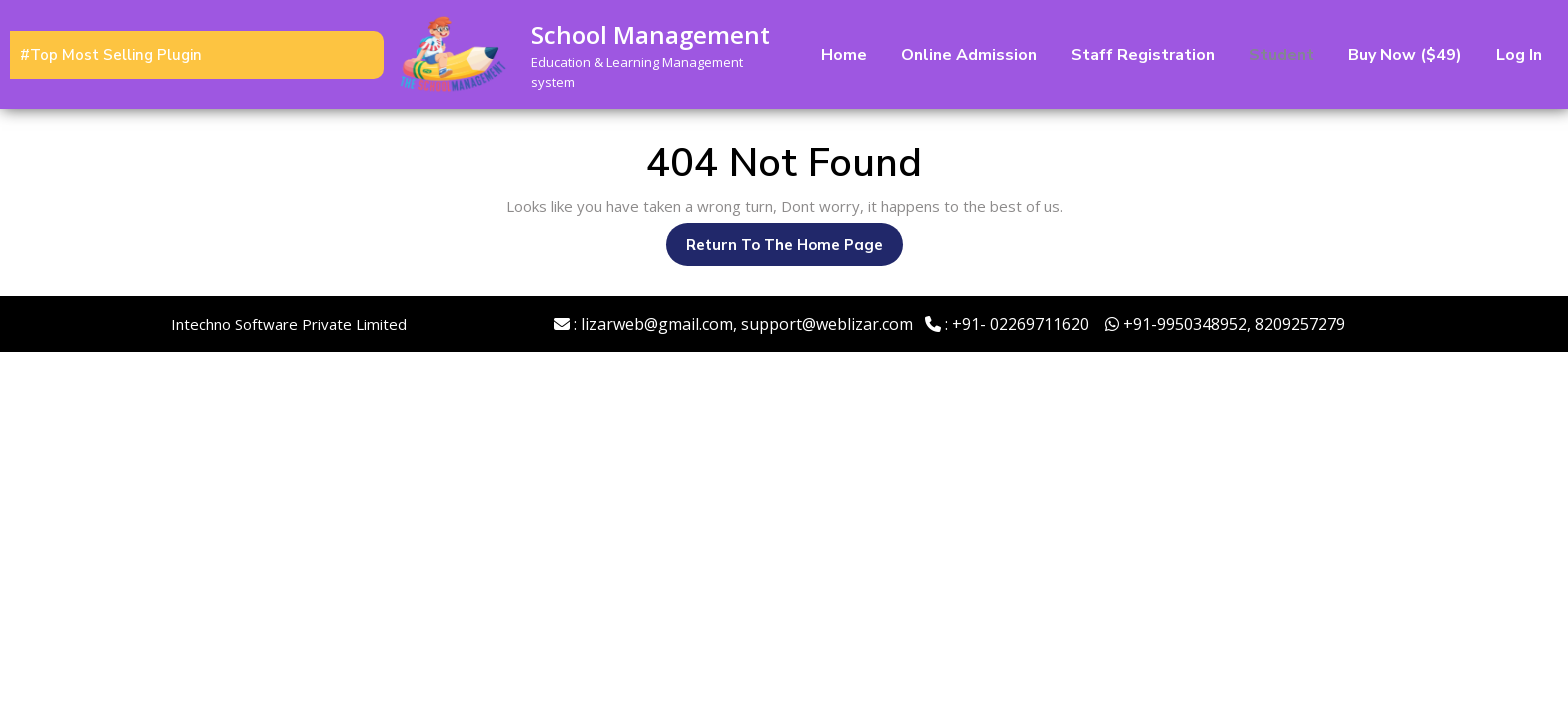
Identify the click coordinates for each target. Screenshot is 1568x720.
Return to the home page (794, 249)
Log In (1519, 55)
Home (844, 55)
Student (1281, 55)
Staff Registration (1143, 55)
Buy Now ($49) (1405, 55)
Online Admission (969, 55)
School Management (650, 34)
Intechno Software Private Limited (289, 324)
